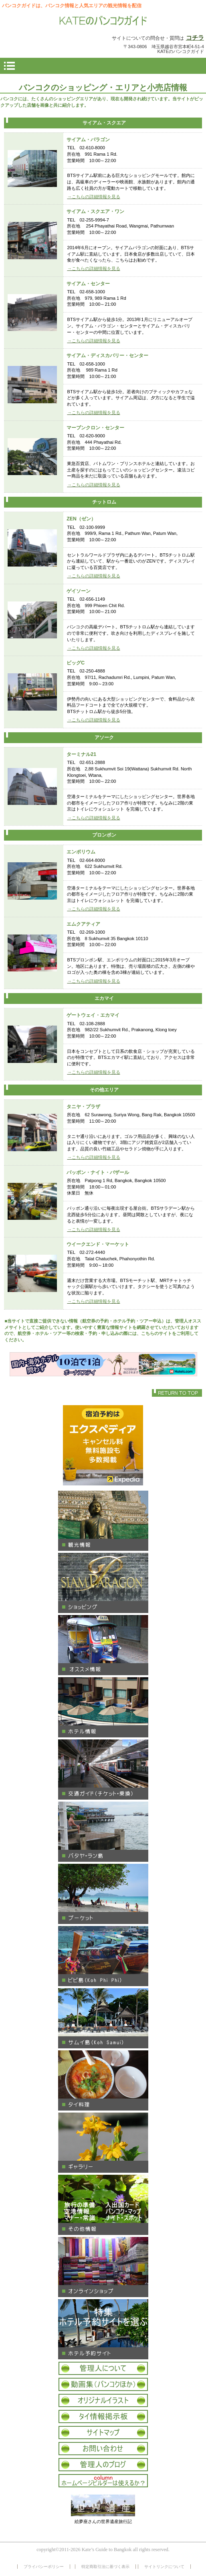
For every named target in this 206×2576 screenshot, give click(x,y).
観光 (103, 1521)
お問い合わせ (103, 2449)
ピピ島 (103, 1956)
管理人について (103, 2368)
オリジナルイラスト (103, 2400)
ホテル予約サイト (103, 2329)
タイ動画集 (103, 2384)
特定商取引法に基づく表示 (105, 2566)
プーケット (103, 1894)
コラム (103, 2481)
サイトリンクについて (164, 2566)
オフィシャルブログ (103, 2465)
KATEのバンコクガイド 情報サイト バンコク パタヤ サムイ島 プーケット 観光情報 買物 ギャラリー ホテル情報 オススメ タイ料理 (103, 21)
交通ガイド (103, 1769)
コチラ (195, 37)
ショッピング (103, 1583)
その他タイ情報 (103, 2205)
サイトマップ (103, 2433)
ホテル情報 (103, 1707)
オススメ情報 (103, 1645)
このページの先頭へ (177, 1393)
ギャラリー (103, 2143)
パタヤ (103, 1832)
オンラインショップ (103, 2267)
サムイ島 (103, 2018)
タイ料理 (103, 2080)
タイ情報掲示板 (103, 2416)
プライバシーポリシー (44, 2566)
